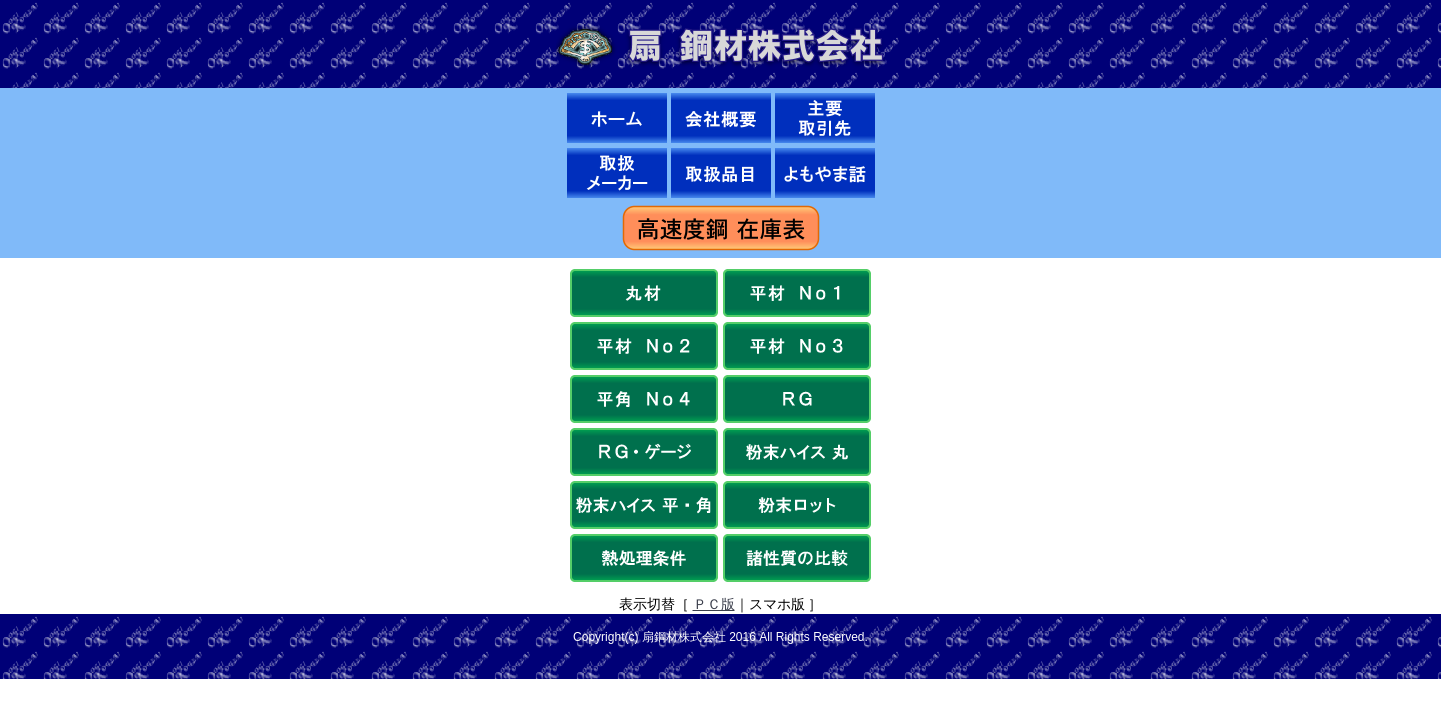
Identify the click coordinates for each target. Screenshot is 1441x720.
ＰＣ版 (714, 604)
